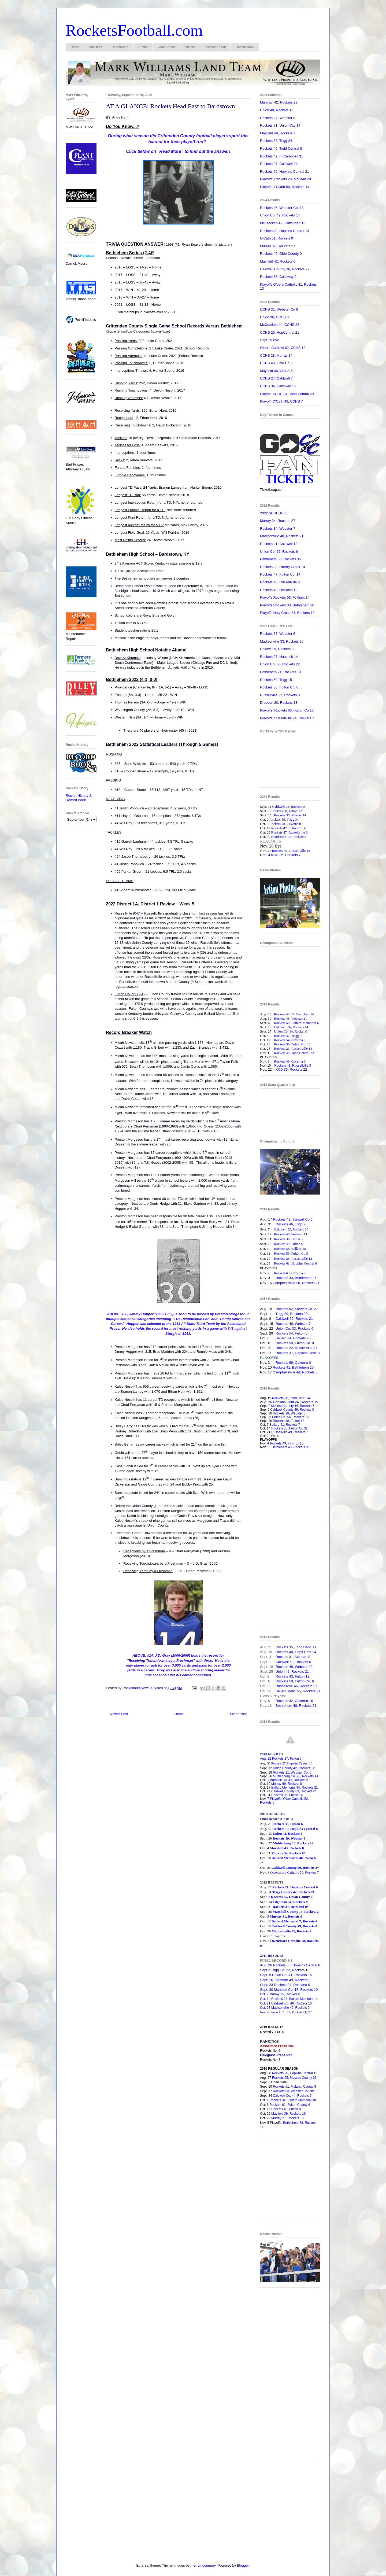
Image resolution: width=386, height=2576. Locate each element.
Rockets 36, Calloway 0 (278, 277)
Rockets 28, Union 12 (287, 811)
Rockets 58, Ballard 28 (290, 1249)
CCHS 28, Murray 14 (276, 355)
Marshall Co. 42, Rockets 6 (288, 1780)
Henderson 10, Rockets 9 (288, 837)
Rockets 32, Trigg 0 (288, 1036)
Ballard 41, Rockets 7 (284, 1425)
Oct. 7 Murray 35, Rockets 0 (280, 1994)
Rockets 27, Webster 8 (277, 118)
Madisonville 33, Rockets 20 (281, 641)
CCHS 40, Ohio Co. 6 (276, 363)
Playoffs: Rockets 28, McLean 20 (285, 179)
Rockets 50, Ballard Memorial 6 (296, 1023)
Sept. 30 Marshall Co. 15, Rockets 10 (289, 1990)
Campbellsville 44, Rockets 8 (295, 1372)
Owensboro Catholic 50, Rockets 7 (294, 1872)
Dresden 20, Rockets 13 (278, 703)
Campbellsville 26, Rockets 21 (296, 1283)
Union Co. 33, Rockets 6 (294, 1328)
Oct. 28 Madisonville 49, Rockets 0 (285, 2008)
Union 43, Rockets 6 (287, 1833)
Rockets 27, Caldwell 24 (278, 164)
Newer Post (119, 1714)
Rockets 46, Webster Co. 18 (281, 208)
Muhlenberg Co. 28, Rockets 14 (295, 1776)
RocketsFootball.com (134, 30)
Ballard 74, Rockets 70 (293, 1338)
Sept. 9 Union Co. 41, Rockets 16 (286, 1975)
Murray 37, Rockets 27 (277, 246)
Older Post (238, 1714)
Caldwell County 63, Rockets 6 (293, 1791)
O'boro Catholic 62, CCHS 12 (282, 348)
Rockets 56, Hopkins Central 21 (284, 171)
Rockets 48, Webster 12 (294, 1667)
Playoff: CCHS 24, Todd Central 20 (287, 394)
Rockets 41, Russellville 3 (292, 1065)
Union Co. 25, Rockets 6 (279, 552)
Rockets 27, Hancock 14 (279, 657)
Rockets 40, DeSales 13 (278, 590)
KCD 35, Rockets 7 (286, 855)
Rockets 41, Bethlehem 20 (293, 1367)
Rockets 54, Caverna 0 (290, 1040)
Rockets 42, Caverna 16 (294, 1701)
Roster (143, 47)
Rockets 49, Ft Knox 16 (286, 1443)
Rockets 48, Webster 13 (290, 1234)
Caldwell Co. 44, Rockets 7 (292, 2096)
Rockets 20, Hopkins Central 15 (294, 2073)
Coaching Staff (215, 47)
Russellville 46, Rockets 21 (296, 1686)
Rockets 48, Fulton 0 (286, 2109)
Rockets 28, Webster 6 (289, 1413)
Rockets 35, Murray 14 (290, 815)
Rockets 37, (285, 1353)
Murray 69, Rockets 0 (286, 1784)
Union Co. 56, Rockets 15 (290, 1417)
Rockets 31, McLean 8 (293, 1657)
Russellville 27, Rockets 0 (280, 695)
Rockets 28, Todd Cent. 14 (290, 1398)
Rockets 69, (285, 1363)
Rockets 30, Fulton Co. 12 (292, 1044)
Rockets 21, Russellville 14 (293, 1048)
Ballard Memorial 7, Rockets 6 (294, 1921)
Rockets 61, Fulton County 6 (289, 2105)
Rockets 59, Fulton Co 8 (291, 1253)
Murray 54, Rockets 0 (287, 1853)
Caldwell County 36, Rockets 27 (284, 269)
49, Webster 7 (299, 1324)
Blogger (243, 2565)
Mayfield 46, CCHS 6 (276, 371)
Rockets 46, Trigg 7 (291, 1224)
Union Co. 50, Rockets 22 (280, 664)
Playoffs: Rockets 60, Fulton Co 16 (287, 710)
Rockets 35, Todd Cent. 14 (296, 1647)
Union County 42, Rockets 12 (294, 1768)
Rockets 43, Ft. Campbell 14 (294, 1014)
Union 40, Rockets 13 (276, 110)
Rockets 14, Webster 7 (277, 528)
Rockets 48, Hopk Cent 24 (296, 1652)
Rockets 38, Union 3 (288, 1239)
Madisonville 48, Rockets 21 (281, 536)
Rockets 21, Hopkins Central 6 (295, 1887)
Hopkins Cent (295, 1402)
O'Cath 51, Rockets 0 (276, 238)
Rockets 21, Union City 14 (280, 125)
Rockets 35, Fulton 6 (287, 1824)
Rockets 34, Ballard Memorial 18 (292, 2100)
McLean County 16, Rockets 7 (292, 1406)
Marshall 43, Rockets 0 (287, 1848)
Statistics (95, 47)
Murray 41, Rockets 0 (286, 1916)
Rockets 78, (278, 824)
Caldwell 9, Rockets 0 (277, 649)
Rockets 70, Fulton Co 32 (289, 1428)
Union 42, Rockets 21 (292, 1672)
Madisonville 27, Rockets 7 (291, 1931)
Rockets (282, 1324)
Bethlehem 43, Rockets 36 (291, 1447)
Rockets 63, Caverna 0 (290, 1273)
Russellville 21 (306, 1348)
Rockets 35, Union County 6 (292, 1897)
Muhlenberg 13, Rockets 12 (293, 1843)
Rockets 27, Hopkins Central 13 (292, 1763)
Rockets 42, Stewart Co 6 (292, 1219)
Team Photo (166, 47)
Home (74, 47)
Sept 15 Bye (269, 340)
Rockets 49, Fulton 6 (288, 1244)
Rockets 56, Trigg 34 (284, 819)
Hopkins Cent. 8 (307, 1353)
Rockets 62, (285, 1309)
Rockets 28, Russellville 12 (293, 1258)
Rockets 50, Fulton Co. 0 (295, 1343)
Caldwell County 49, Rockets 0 (292, 1410)
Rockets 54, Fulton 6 (290, 1333)
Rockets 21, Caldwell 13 (278, 544)
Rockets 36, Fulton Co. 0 (279, 687)
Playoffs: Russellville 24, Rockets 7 (287, 718)
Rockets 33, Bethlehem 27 (296, 1278)
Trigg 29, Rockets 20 (291, 1314)
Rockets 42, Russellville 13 (291, 851)
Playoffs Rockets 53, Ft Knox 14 (285, 597)
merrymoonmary (203, 2565)
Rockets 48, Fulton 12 (288, 1421)
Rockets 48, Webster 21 (290, 1018)
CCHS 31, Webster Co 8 (279, 309)
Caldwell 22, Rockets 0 (288, 807)
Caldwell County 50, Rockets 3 (294, 1868)
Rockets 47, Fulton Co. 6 (288, 828)
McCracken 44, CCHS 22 (279, 325)
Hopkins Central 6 (304, 1263)
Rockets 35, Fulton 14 (287, 1795)
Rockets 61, (282, 1263)
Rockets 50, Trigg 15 (276, 680)
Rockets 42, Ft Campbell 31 (281, 156)
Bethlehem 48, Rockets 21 (296, 1706)
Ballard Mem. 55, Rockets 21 (298, 1691)
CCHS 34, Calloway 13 (278, 386)
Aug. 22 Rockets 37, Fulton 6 (281, 1758)
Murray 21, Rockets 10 (287, 2118)
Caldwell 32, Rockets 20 (291, 1229)
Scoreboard (120, 47)
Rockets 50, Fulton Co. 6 (295, 1681)
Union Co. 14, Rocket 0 (290, 1031)
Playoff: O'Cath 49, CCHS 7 (281, 401)
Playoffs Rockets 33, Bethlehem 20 (287, 605)
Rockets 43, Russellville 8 (280, 582)
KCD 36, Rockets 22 (291, 1069)
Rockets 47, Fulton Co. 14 (280, 574)
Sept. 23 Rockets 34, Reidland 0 (285, 1985)
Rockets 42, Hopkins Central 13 (284, 231)
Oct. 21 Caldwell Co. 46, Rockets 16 (286, 2003)
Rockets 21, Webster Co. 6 (292, 1772)
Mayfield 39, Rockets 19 (288, 2114)
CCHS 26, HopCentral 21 (279, 332)
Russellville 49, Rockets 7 (289, 1432)
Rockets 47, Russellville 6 (289, 832)
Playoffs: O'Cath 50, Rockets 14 (284, 187)
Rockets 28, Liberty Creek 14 (282, 567)
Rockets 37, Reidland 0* (291, 1907)
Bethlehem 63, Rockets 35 (280, 559)
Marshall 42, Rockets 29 (278, 102)
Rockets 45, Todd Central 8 (281, 148)
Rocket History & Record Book (79, 798)
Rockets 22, (285, 1348)
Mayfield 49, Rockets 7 (277, 133)
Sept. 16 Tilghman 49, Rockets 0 (285, 1980)
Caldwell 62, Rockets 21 (294, 1319)
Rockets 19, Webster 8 (289, 1838)
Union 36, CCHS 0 (274, 317)
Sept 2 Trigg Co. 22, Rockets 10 (284, 1970)
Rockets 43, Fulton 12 (292, 1676)
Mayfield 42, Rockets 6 (277, 261)
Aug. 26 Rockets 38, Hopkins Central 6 (290, 1965)
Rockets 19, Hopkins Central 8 (295, 1829)
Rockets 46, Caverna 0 (290, 1061)
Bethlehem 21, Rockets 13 (280, 672)
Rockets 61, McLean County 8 (294, 2086)
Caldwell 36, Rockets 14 (291, 1027)
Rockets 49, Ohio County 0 (281, 254)
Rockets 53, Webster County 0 (295, 2091)
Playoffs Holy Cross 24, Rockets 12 (287, 613)
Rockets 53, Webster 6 (277, 634)
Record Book (245, 47)
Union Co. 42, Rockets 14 (280, 215)
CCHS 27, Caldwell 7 (276, 378)
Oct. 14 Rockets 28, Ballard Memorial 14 (289, 1999)
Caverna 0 (294, 824)
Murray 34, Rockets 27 (277, 521)
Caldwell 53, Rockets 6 (293, 1662)
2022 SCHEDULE (274, 513)
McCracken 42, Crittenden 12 (282, 223)
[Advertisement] (290, 1543)
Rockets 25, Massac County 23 (294, 2078)
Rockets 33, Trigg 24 (276, 141)
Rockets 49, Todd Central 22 (294, 1053)
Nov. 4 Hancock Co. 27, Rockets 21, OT (286, 2012)
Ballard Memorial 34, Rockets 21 (294, 1787)
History (190, 47)
